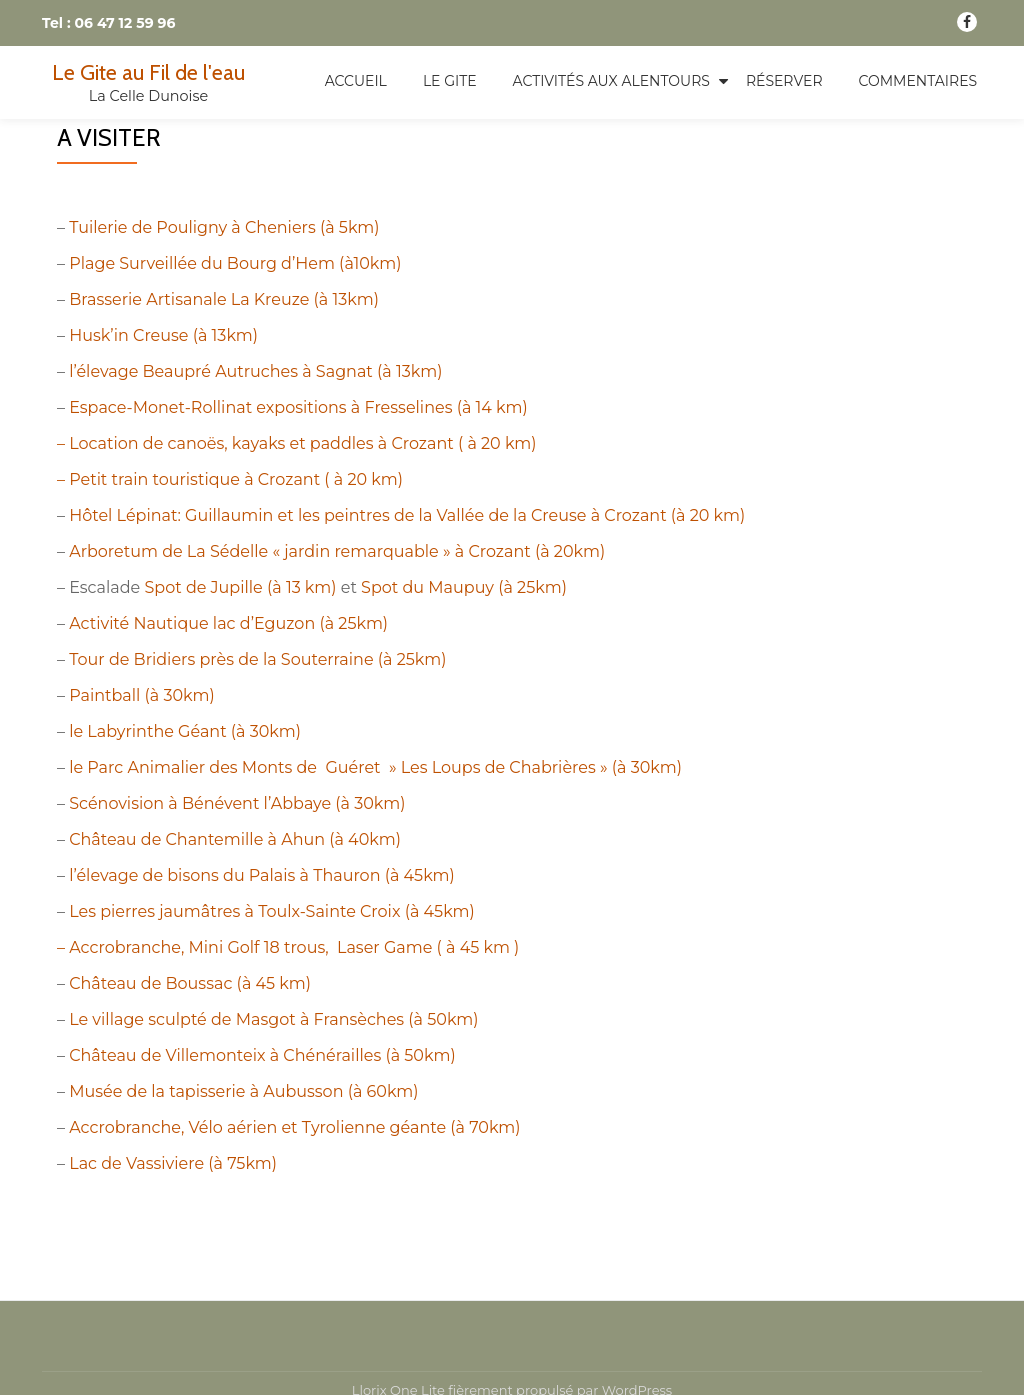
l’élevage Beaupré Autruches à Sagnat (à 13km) (255, 371)
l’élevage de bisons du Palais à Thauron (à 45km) (262, 875)
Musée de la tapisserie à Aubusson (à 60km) (243, 1091)
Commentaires (918, 81)
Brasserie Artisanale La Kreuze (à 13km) (224, 299)
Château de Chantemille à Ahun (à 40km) (235, 839)
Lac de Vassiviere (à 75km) (173, 1163)
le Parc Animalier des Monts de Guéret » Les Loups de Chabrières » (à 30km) (375, 767)
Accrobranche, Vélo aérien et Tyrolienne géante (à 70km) (294, 1127)
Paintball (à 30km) (142, 695)
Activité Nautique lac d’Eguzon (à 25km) (228, 623)
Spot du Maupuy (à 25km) (464, 587)
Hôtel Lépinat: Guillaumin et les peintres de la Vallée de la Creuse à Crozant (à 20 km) (407, 515)
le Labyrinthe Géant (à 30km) (185, 731)
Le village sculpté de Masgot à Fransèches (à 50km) (273, 1019)
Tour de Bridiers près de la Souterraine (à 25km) (257, 659)
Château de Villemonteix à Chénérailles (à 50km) (262, 1055)
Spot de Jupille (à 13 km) (240, 587)
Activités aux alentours (611, 81)
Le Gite (450, 81)
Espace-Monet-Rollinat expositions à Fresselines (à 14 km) (298, 407)
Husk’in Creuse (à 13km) (163, 335)
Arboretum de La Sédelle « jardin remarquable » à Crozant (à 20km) (337, 551)
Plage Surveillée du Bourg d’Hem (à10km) (235, 263)
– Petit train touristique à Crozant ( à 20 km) (230, 479)
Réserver (784, 81)
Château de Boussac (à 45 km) (190, 983)
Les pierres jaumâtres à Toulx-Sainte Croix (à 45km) (272, 911)
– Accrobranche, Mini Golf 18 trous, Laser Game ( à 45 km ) (288, 947)
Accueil (356, 81)
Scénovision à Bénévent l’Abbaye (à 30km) (237, 803)
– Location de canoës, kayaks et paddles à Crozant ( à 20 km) (297, 443)
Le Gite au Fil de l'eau (148, 72)
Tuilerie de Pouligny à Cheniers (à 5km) (224, 227)
